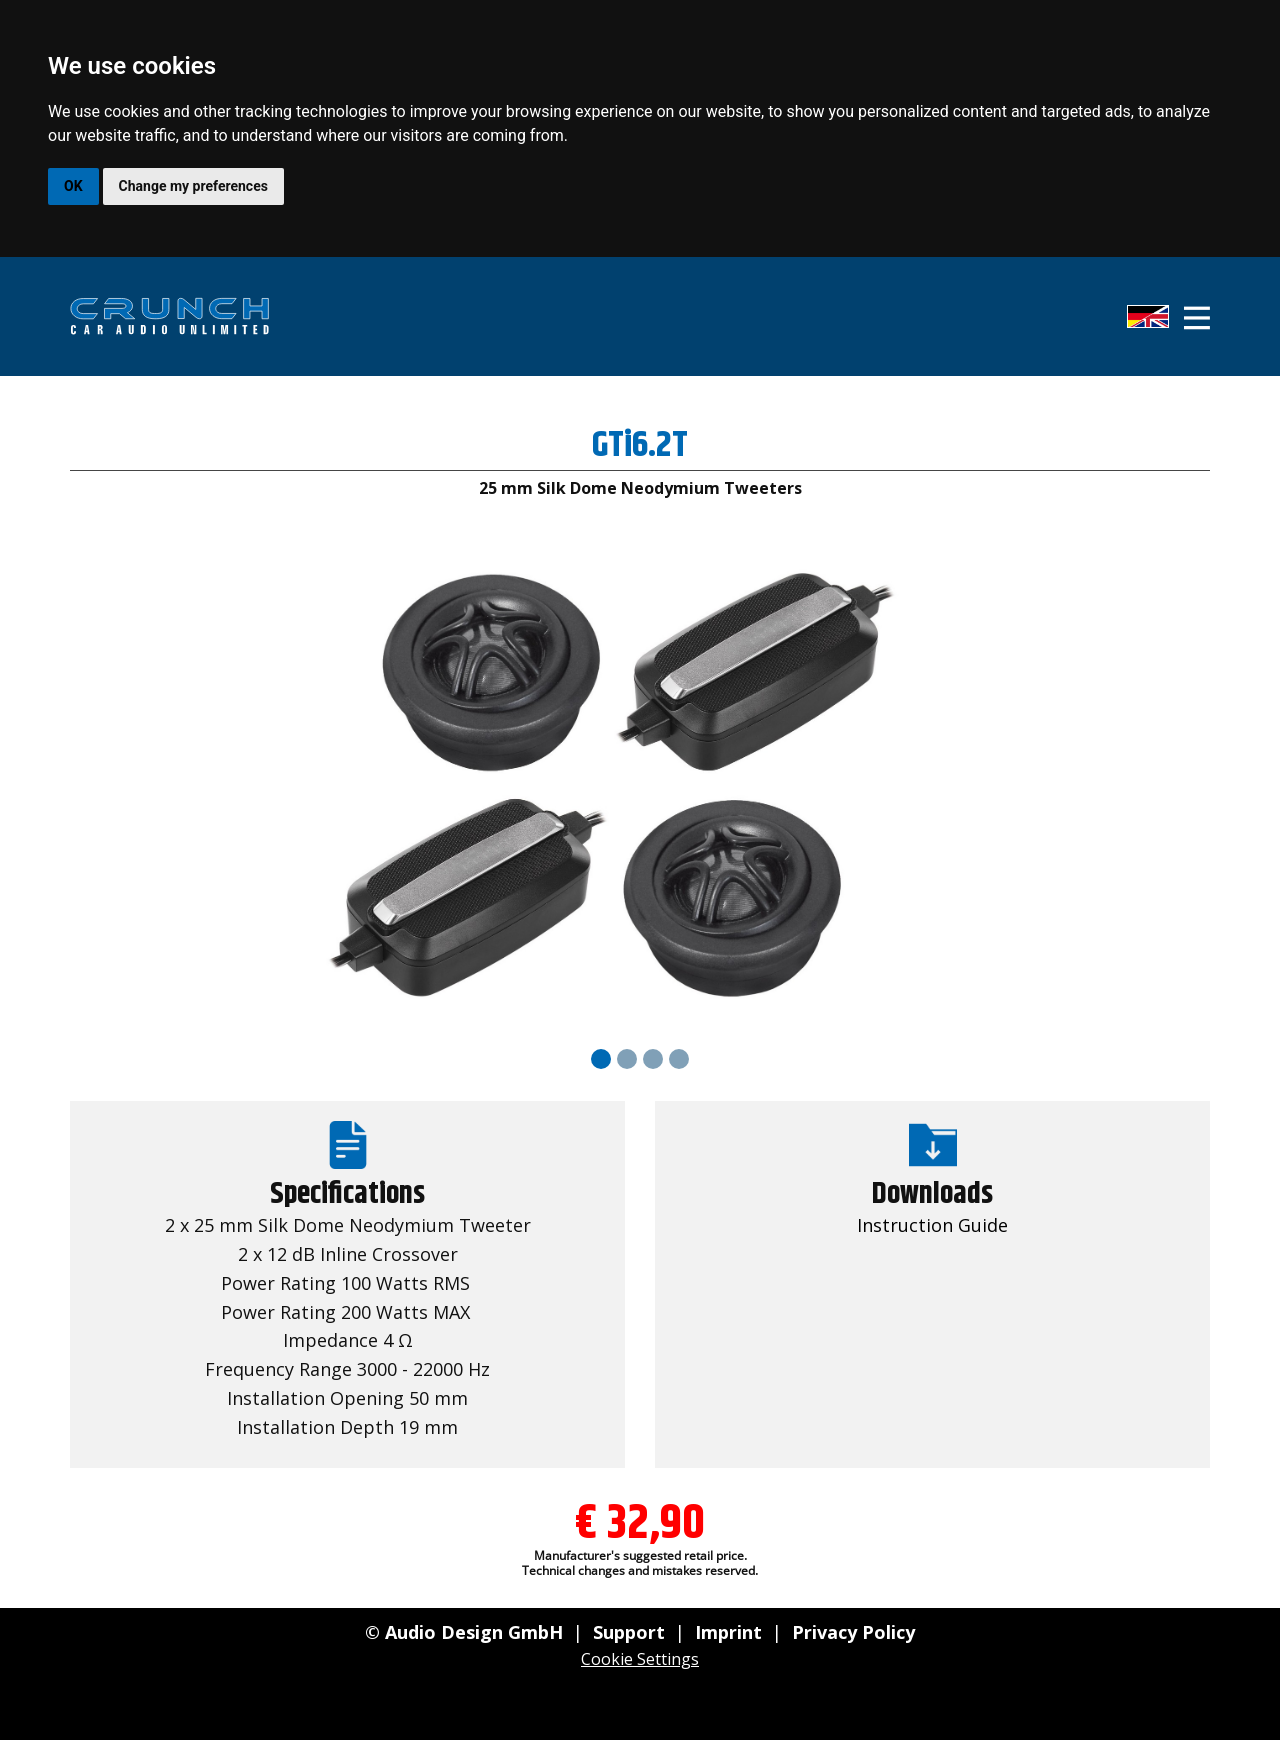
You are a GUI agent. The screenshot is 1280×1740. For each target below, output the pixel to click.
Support (629, 1632)
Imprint (728, 1632)
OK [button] (73, 186)
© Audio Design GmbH (464, 1632)
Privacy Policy (853, 1632)
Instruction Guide (932, 1225)
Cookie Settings (640, 1659)
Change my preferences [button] (193, 186)
